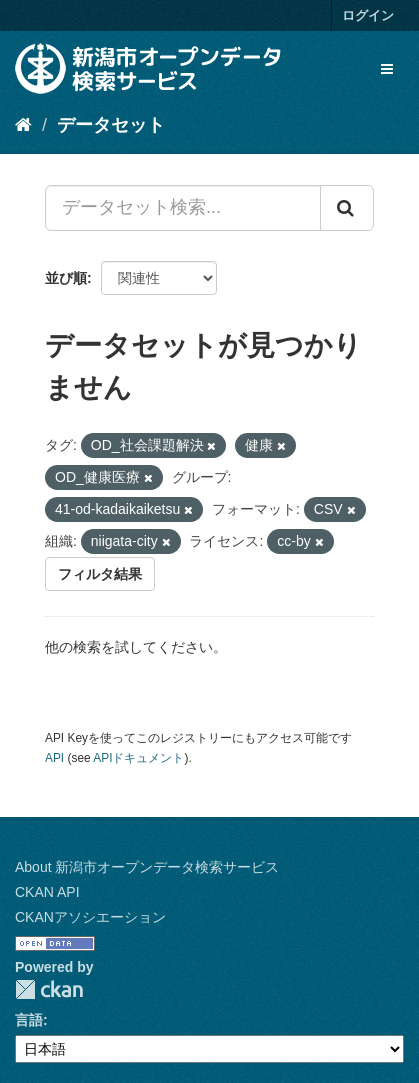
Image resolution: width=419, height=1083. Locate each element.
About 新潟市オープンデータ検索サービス (147, 867)
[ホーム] (23, 125)
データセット (111, 125)
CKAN (49, 989)
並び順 (66, 278)
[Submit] (347, 208)
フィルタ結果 (100, 574)
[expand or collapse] (387, 69)
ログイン (368, 15)
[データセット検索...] (183, 208)
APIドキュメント (138, 758)
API (54, 758)
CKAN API (47, 892)
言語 (29, 1020)
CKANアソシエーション (90, 917)
